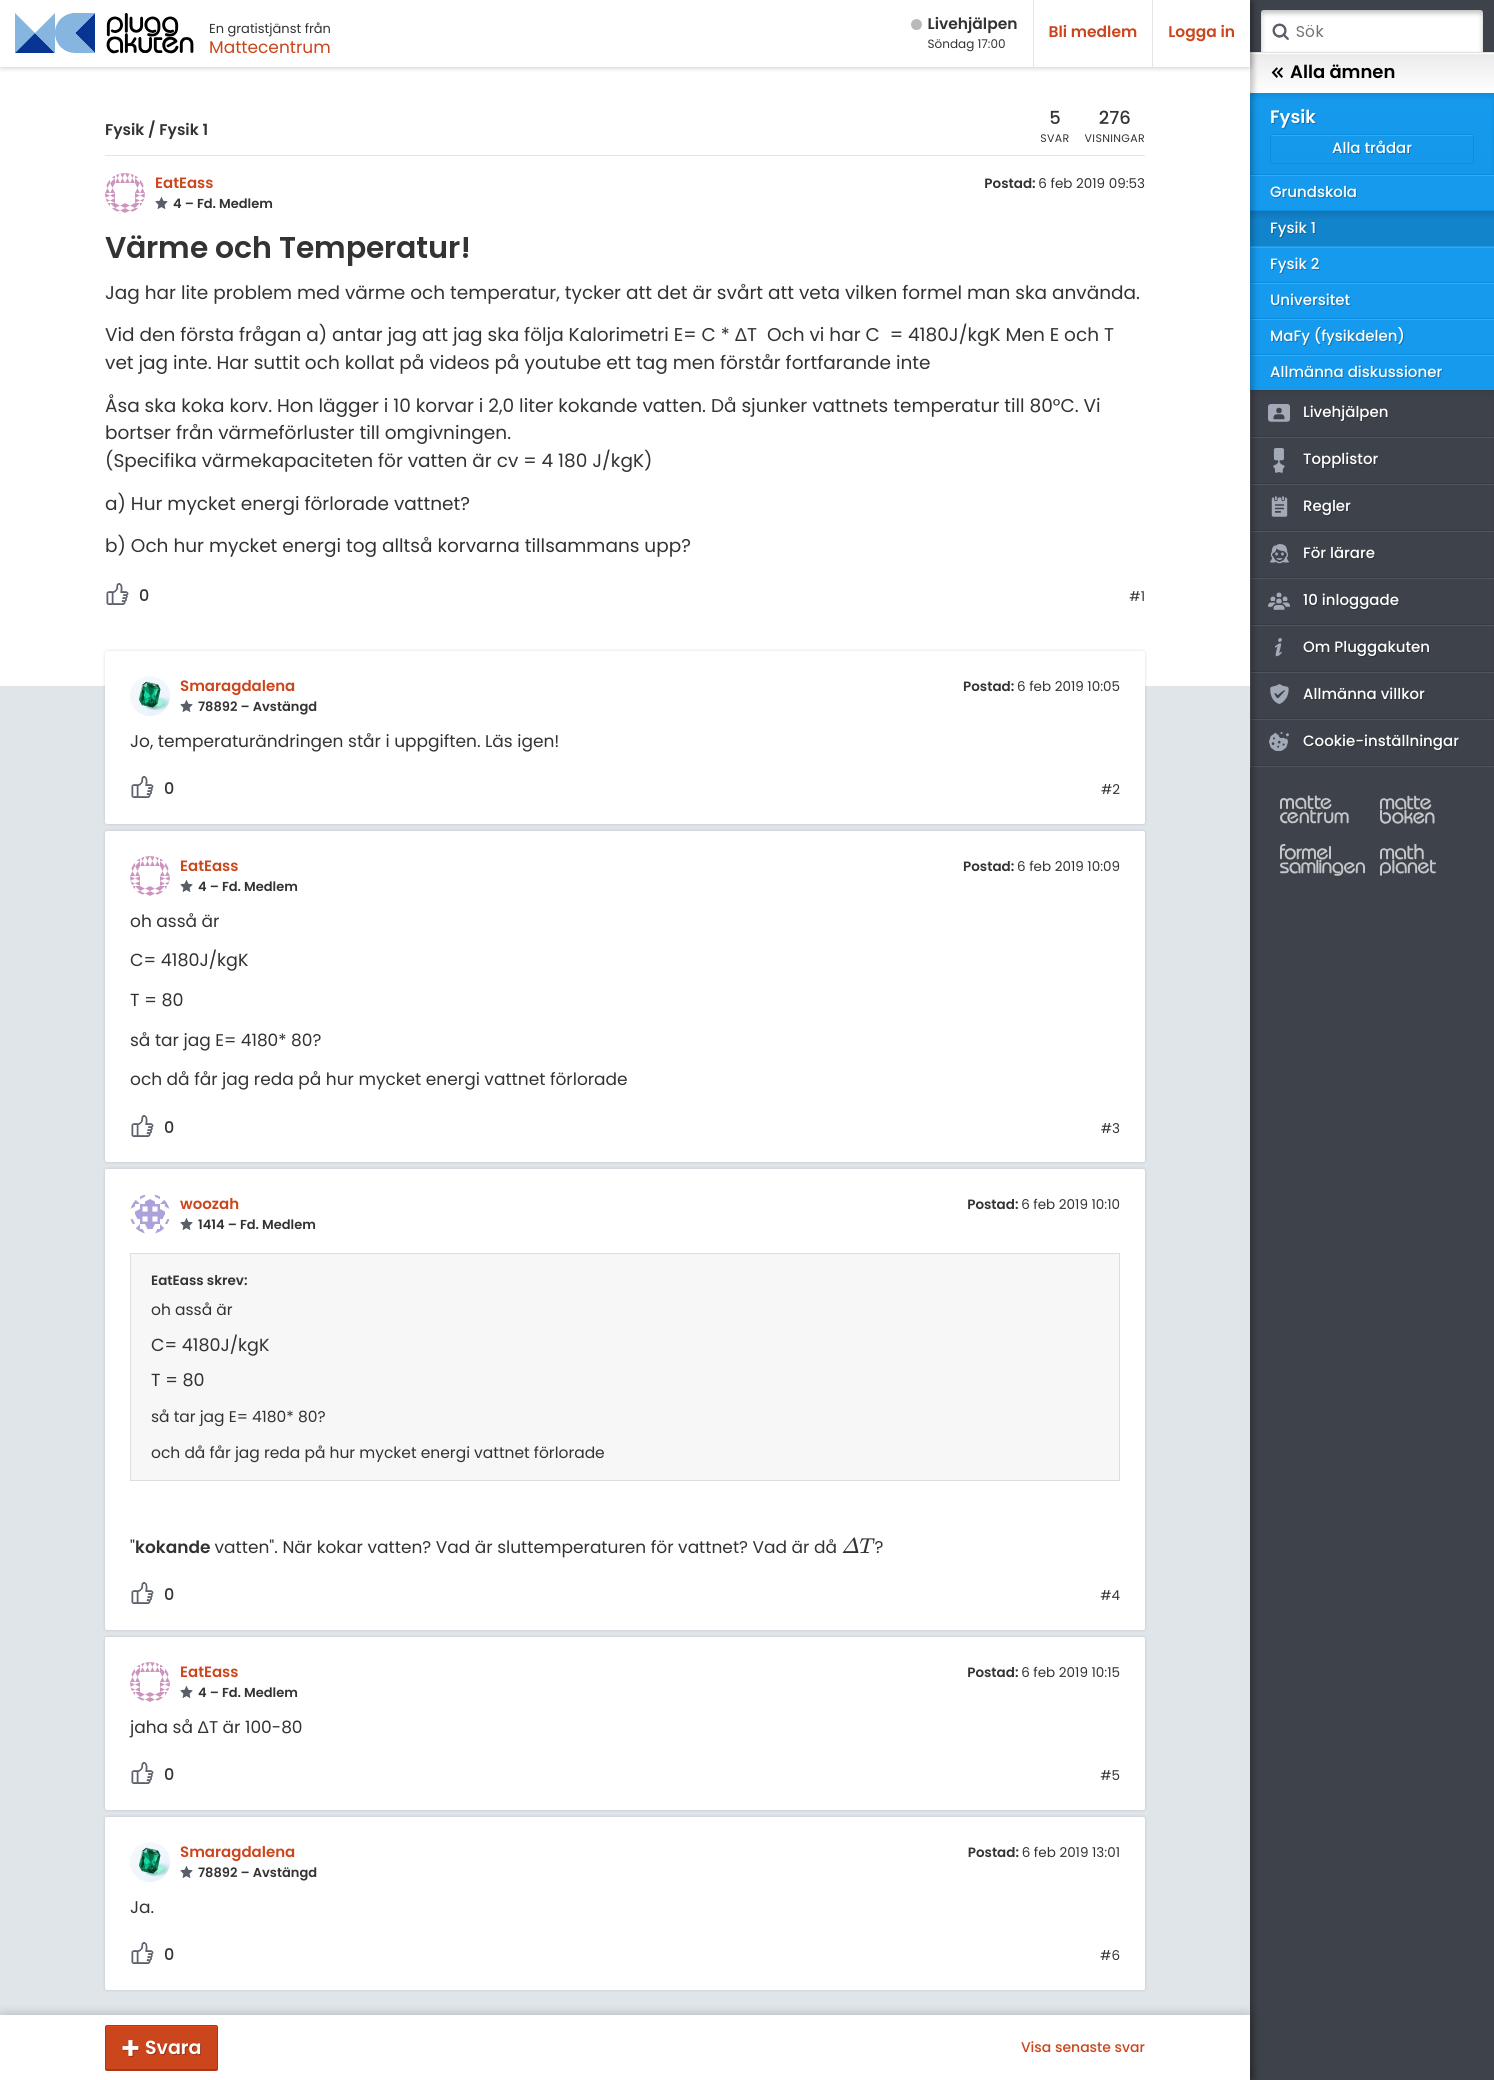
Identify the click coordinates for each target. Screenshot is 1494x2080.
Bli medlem (1093, 32)
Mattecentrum (270, 47)
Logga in (1201, 32)
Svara (173, 2047)
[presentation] (857, 1547)
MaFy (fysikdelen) (1337, 336)
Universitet (1310, 300)
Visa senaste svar (1083, 2047)
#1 (1137, 597)
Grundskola (1313, 192)
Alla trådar (1372, 148)
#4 (1110, 1596)
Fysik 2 (1294, 264)
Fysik (124, 130)
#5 (1110, 1776)
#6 (1110, 1956)
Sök (1280, 32)
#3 (1110, 1129)
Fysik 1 (183, 130)
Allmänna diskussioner (1356, 372)
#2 (1110, 790)
